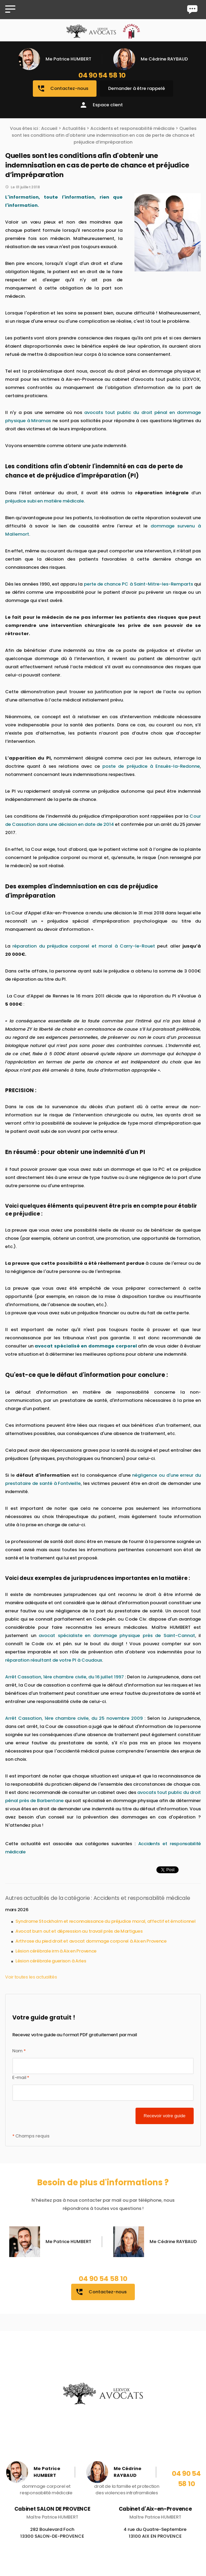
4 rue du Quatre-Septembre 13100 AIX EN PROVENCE (155, 2541)
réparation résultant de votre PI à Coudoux (53, 1660)
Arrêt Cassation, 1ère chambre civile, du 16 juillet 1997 (64, 1677)
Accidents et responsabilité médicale (132, 128)
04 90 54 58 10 (102, 75)
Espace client (101, 105)
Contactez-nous (62, 88)
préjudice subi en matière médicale (44, 501)
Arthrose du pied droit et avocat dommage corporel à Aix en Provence (91, 1941)
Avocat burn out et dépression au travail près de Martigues (78, 1931)
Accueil (49, 128)
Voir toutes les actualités (31, 1977)
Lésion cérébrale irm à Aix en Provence (55, 1951)
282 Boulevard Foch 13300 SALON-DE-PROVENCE (52, 2541)
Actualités (74, 128)
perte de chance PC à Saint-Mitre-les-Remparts (138, 584)
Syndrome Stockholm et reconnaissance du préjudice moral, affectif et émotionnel (105, 1921)
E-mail (20, 2077)
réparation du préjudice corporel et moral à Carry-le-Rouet (83, 946)
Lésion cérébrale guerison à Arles (50, 1961)
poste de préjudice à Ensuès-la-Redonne (151, 766)
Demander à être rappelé (136, 88)
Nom (19, 2051)
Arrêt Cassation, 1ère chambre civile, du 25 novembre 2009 (74, 1718)
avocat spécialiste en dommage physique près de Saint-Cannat (117, 1635)
